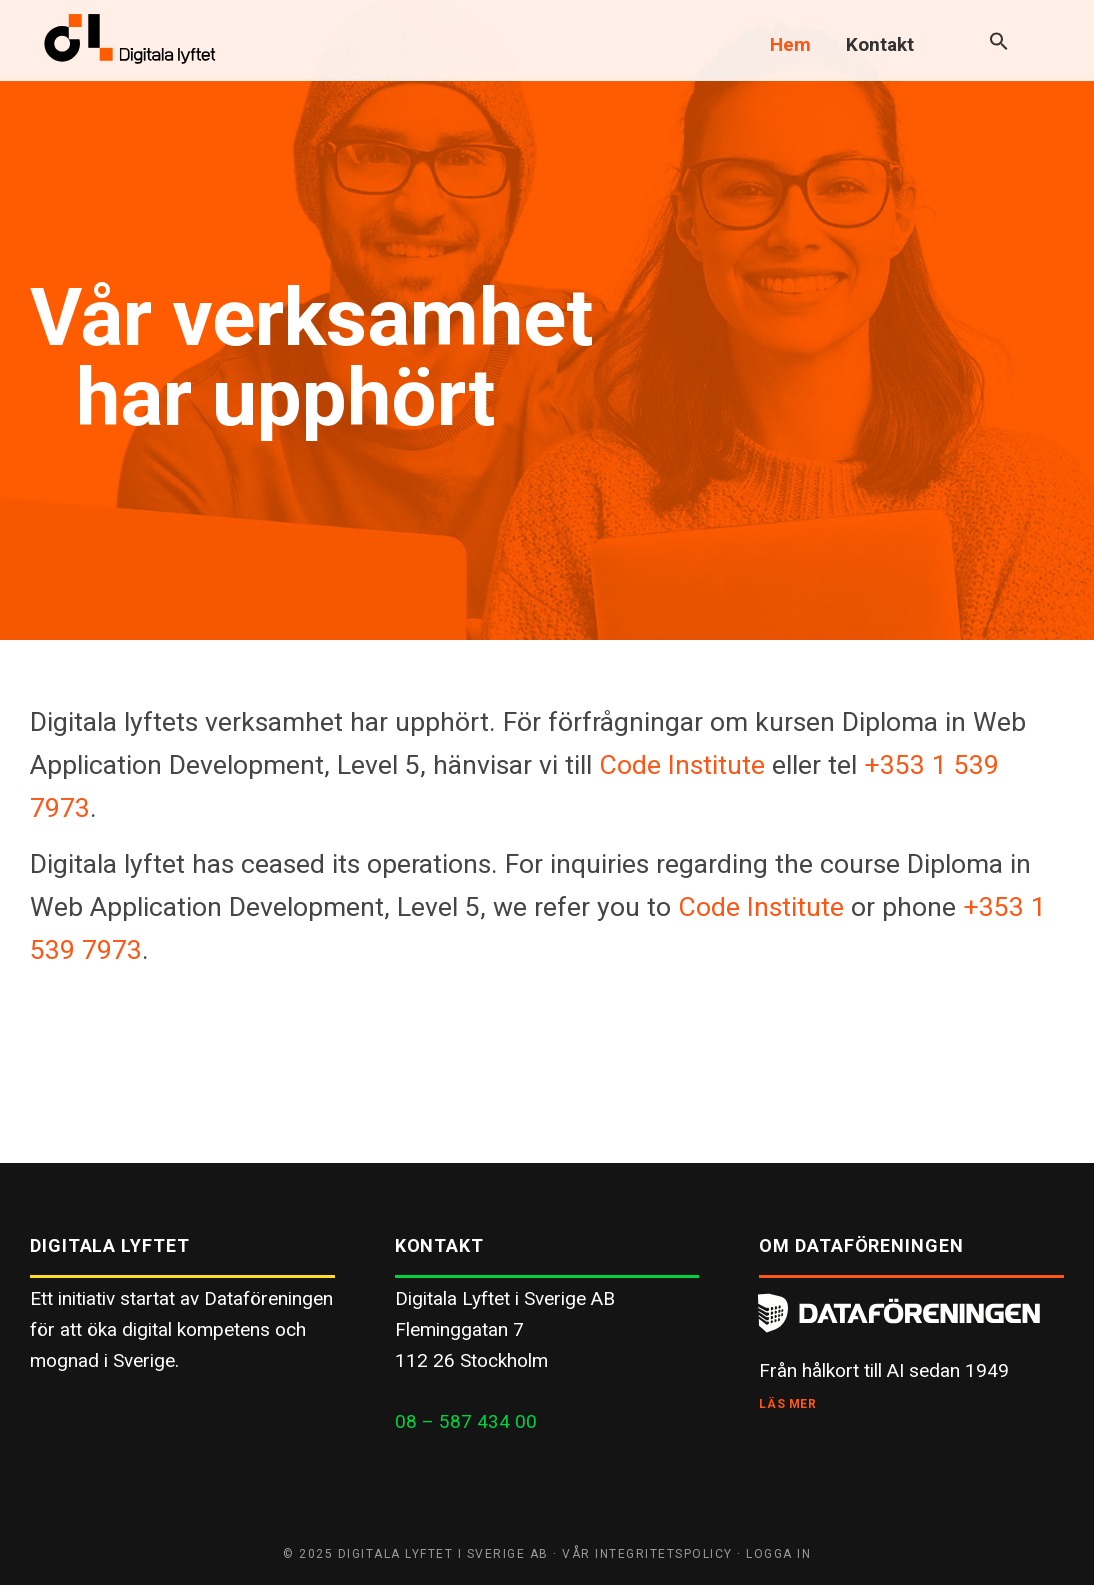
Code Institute (682, 764)
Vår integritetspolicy (647, 1554)
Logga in (778, 1554)
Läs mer (787, 1404)
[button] (999, 42)
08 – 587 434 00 (466, 1421)
